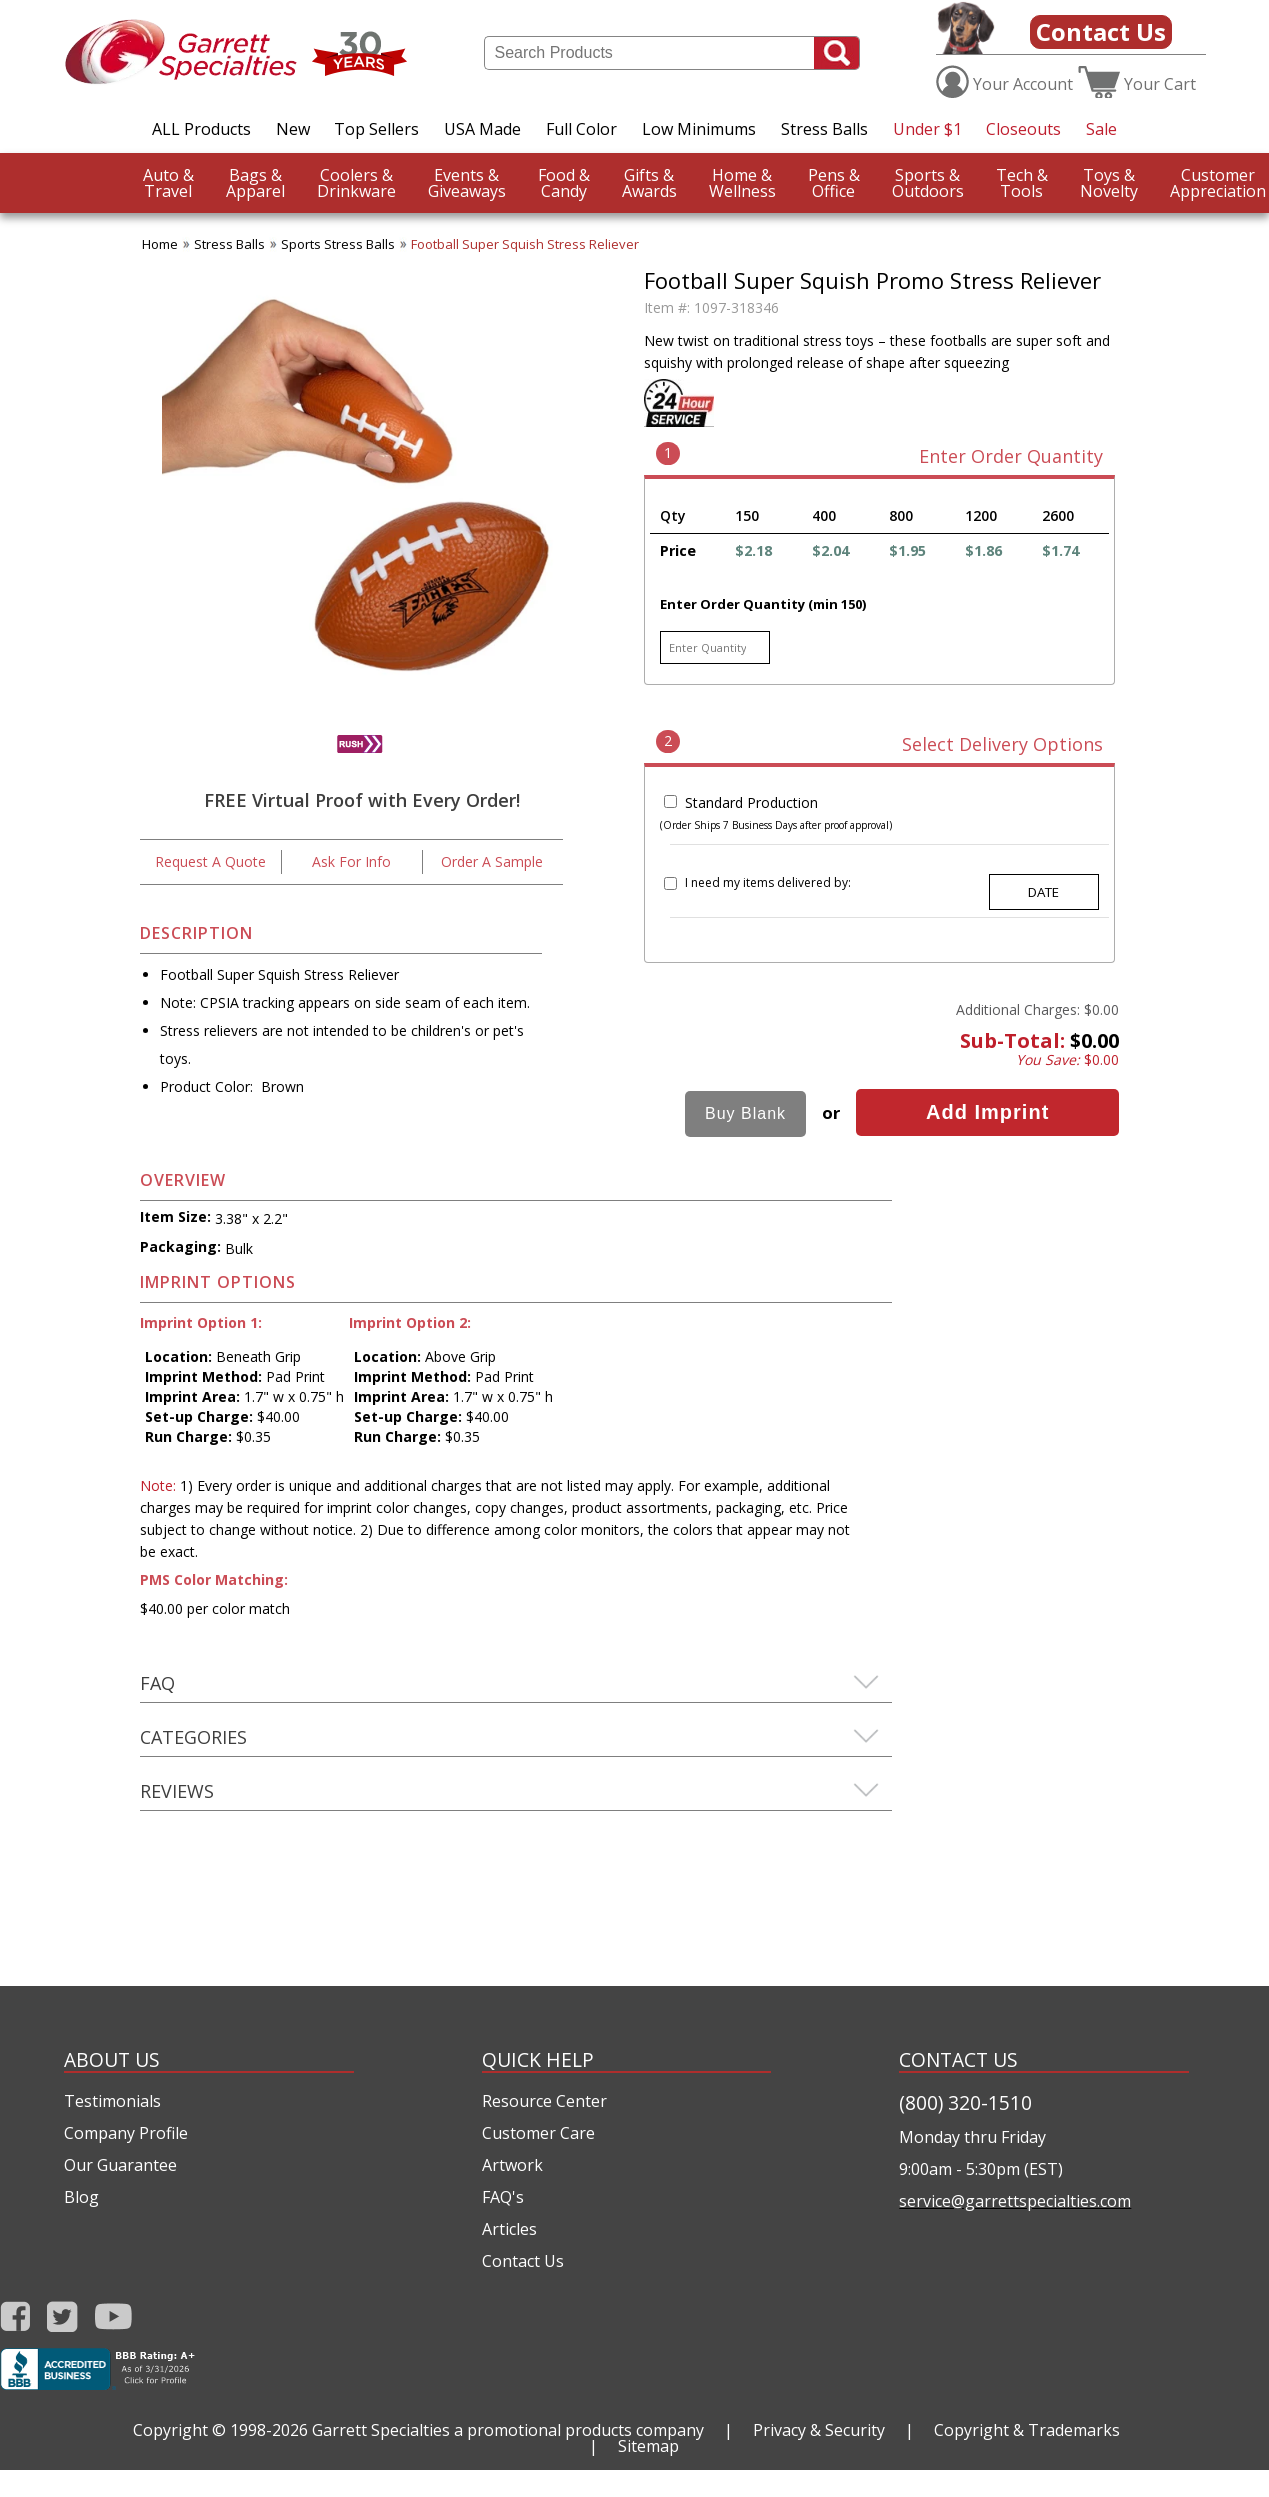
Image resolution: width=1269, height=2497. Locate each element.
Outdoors (928, 183)
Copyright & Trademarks (1027, 2430)
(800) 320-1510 (965, 2102)
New (293, 129)
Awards (649, 183)
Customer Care (538, 2133)
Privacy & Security (819, 2430)
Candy (564, 183)
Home (160, 244)
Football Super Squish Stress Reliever (525, 244)
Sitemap (648, 2446)
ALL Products (201, 129)
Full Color (581, 129)
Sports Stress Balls (338, 244)
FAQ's (503, 2197)
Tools (1022, 183)
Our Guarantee (120, 2165)
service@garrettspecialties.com (1015, 2201)
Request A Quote (210, 861)
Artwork (512, 2165)
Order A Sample (492, 861)
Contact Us (1101, 31)
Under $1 (927, 129)
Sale (1101, 129)
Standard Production (751, 802)
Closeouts (1023, 129)
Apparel (255, 183)
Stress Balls (824, 129)
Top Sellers (376, 129)
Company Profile (126, 2133)
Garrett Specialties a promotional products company (508, 2430)
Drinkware (356, 183)
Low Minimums (699, 129)
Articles (509, 2229)
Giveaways (467, 183)
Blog (81, 2197)
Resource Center (544, 2101)
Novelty (1109, 183)
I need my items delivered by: (768, 882)
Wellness (742, 183)
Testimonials (112, 2101)
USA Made (482, 129)
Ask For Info (351, 861)
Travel (168, 183)
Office (834, 183)
